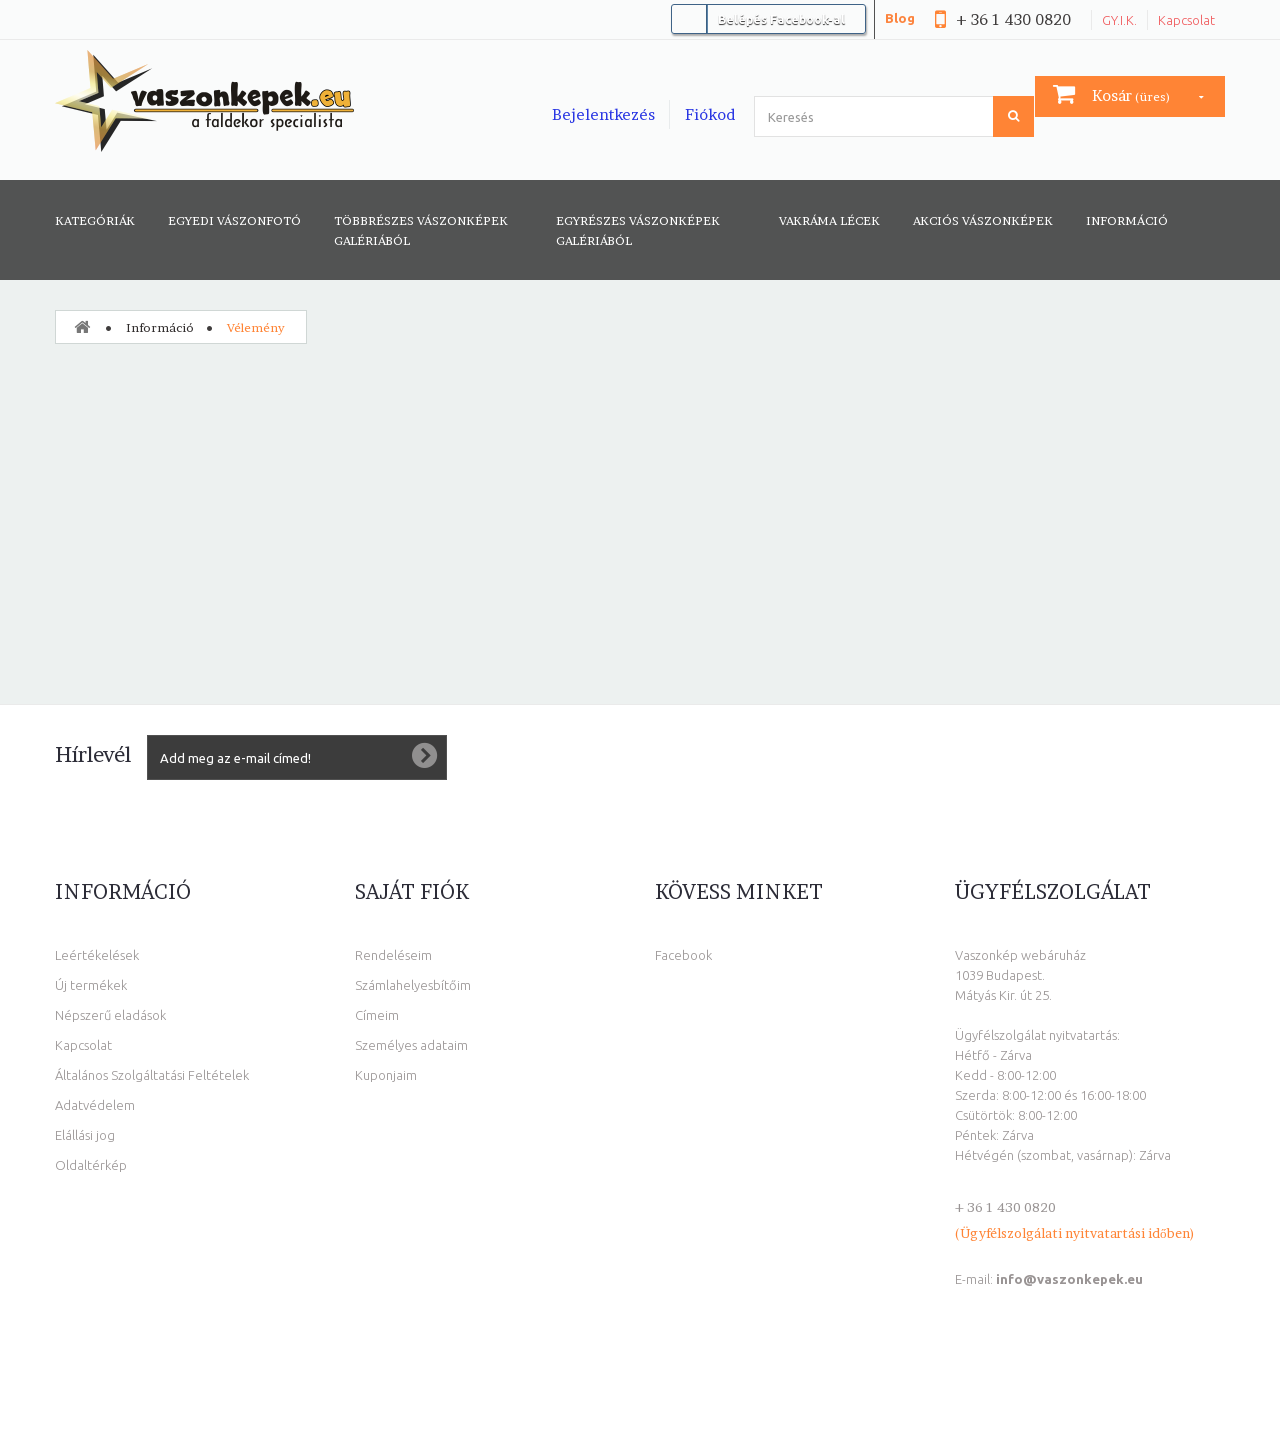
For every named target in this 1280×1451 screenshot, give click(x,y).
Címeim (377, 1015)
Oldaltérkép (91, 1165)
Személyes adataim (411, 1045)
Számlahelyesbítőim (413, 985)
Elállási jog (85, 1135)
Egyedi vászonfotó (234, 220)
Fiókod (710, 114)
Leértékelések (97, 955)
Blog (900, 18)
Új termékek (91, 985)
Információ (1127, 220)
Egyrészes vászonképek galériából (638, 230)
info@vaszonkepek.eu (1069, 1279)
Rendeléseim (393, 955)
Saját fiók (412, 892)
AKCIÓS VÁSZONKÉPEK (983, 220)
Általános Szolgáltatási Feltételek (152, 1075)
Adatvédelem (95, 1105)
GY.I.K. (1119, 20)
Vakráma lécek (829, 220)
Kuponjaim (386, 1075)
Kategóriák (95, 220)
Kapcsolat (1186, 20)
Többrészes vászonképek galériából (421, 230)
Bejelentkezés (603, 114)
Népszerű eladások (110, 1015)
